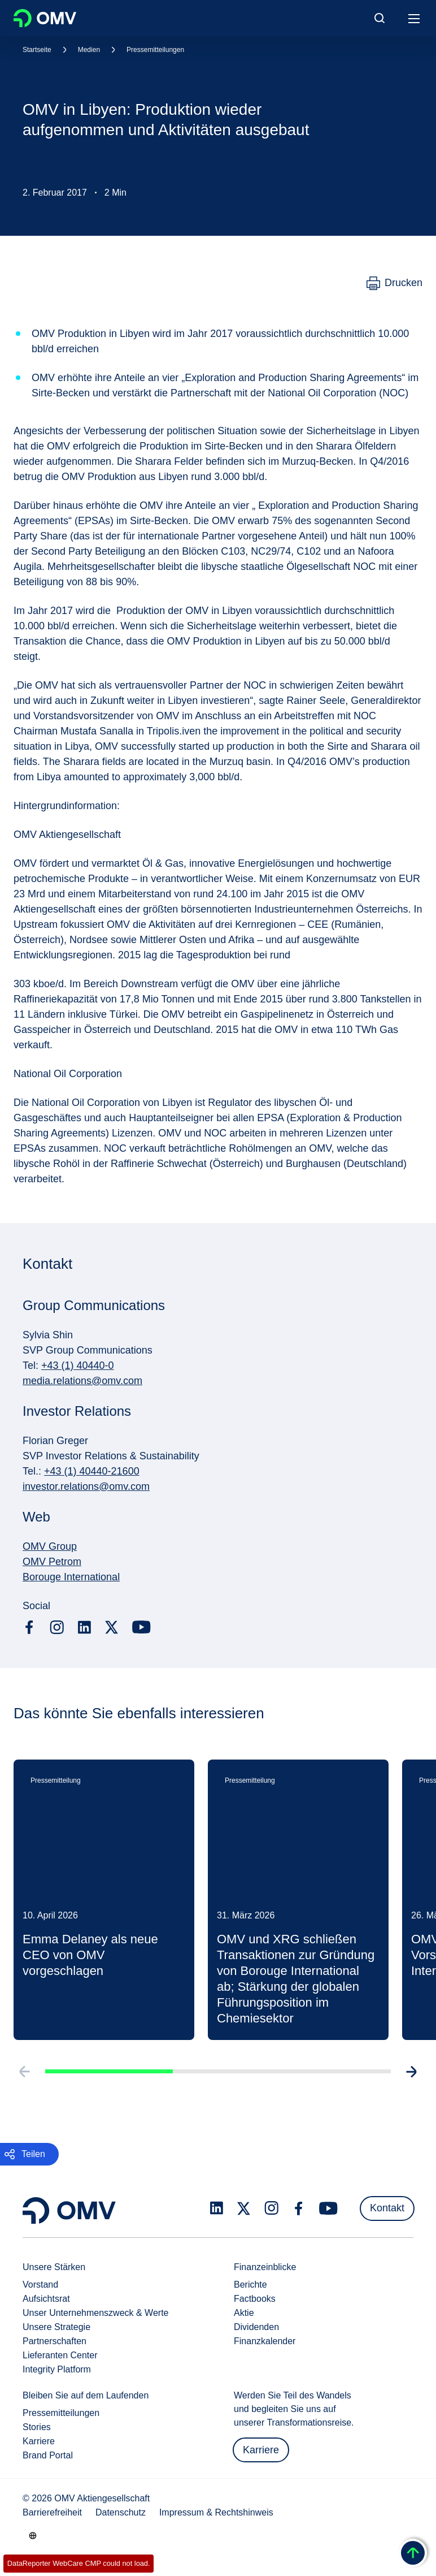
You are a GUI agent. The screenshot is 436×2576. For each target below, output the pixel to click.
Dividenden (256, 2327)
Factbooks (255, 2298)
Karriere (39, 2441)
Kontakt (387, 2208)
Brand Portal (48, 2455)
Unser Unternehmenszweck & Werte (95, 2313)
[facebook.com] (29, 1627)
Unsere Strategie (56, 2327)
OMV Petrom (52, 1561)
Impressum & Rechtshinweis (216, 2512)
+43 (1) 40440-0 (77, 1365)
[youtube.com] (141, 1627)
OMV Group (50, 1546)
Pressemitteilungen (155, 50)
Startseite (37, 50)
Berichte (250, 2284)
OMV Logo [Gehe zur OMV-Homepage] (45, 18)
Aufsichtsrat (46, 2298)
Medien (89, 50)
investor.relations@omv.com (86, 1486)
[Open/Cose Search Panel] (379, 18)
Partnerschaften (54, 2341)
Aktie (244, 2313)
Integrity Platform (57, 2369)
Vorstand (40, 2284)
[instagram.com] (57, 1627)
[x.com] (112, 1627)
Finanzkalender (264, 2341)
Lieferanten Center (60, 2355)
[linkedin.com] (84, 1627)
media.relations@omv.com (82, 1380)
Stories (37, 2427)
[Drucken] (394, 283)
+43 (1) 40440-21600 (91, 1471)
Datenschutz (120, 2512)
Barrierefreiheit (52, 2512)
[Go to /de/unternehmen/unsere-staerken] (33, 2535)
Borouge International (71, 1577)
